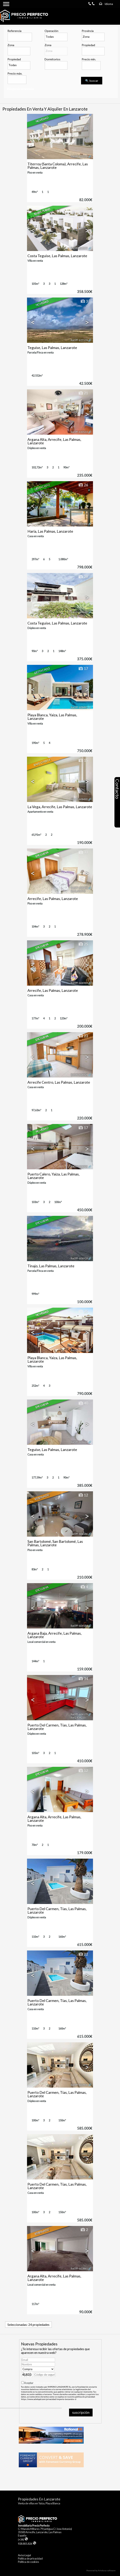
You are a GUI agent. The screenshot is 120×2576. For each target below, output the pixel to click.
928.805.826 (27, 2543)
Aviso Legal (24, 2555)
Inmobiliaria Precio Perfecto (33, 2525)
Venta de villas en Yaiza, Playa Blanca (39, 2503)
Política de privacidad (46, 2383)
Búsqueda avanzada (20, 89)
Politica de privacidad (30, 2558)
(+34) (23, 2539)
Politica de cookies (28, 2561)
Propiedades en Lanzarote (39, 2499)
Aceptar (41, 2383)
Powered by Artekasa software (100, 2570)
